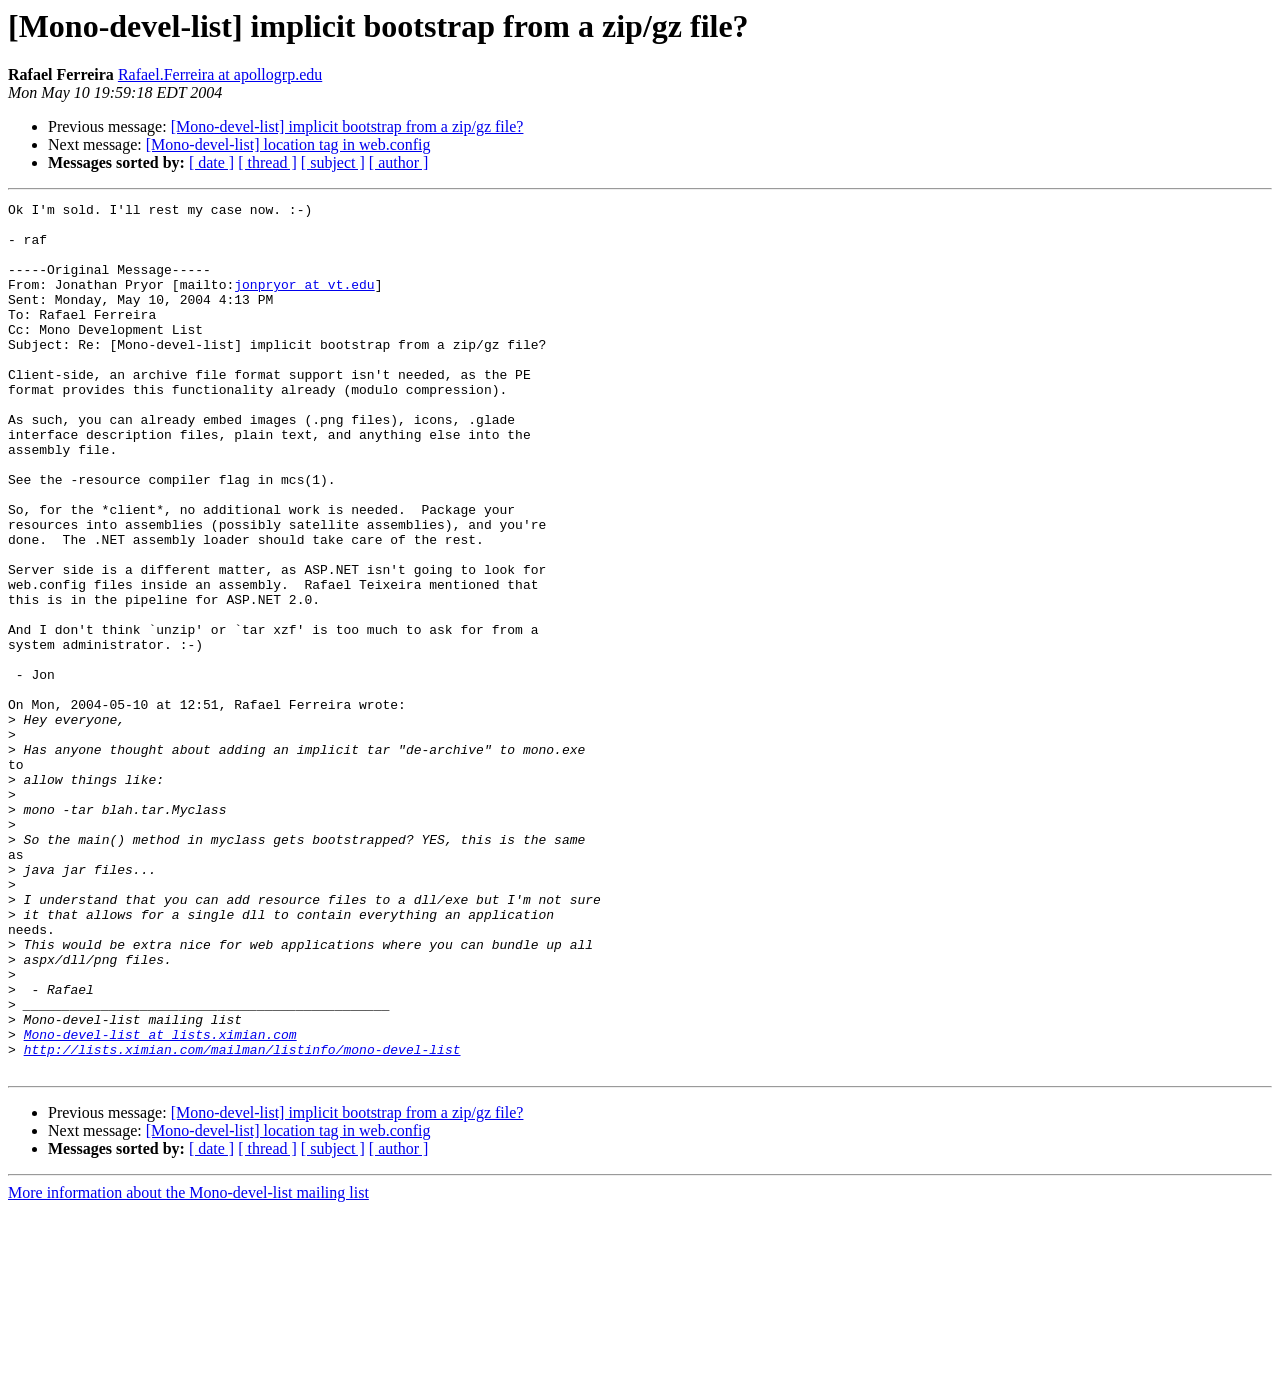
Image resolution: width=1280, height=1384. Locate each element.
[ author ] (399, 162)
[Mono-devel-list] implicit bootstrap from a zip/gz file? (347, 126)
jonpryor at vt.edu (304, 302)
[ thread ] (267, 162)
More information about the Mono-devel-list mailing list (188, 1366)
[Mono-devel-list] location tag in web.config (288, 144)
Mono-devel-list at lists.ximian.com (160, 1202)
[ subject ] (333, 162)
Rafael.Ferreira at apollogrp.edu (220, 74)
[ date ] (211, 162)
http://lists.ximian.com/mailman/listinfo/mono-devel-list (242, 1220)
